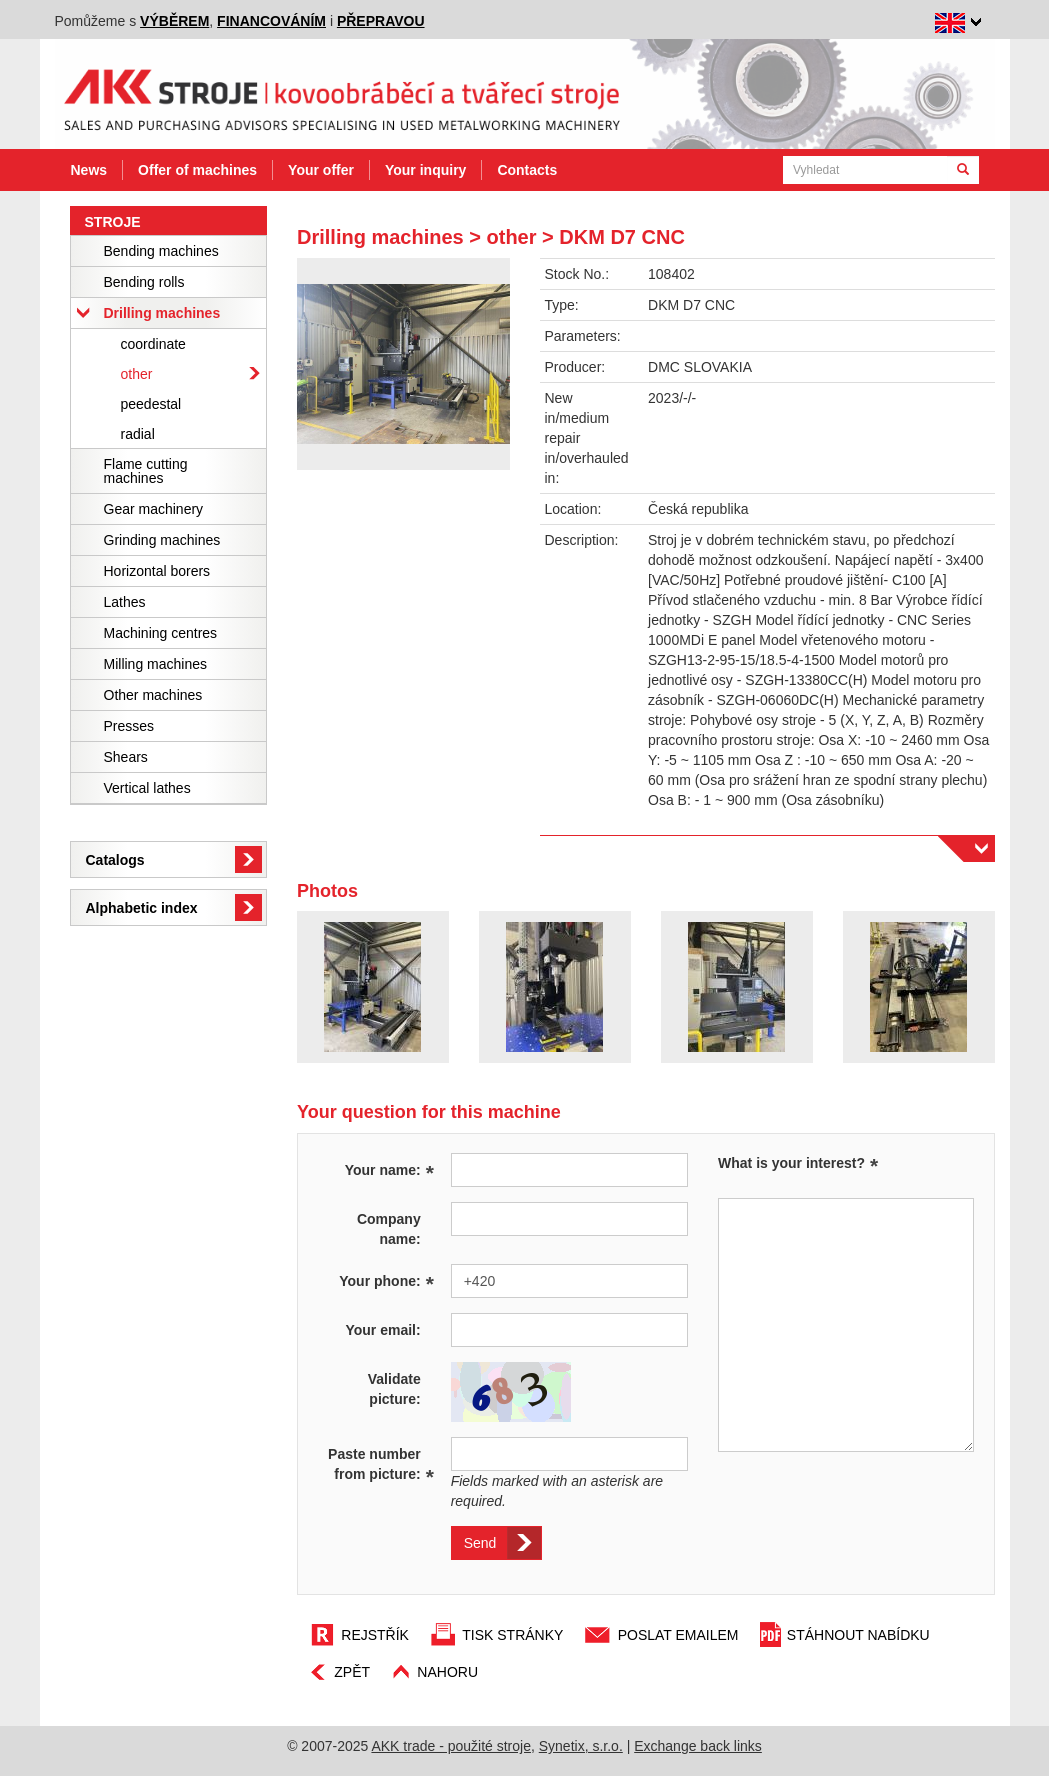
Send (480, 1543)
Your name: (389, 1169)
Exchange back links (698, 1746)
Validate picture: (394, 1389)
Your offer (321, 170)
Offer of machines (197, 170)
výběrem (174, 21)
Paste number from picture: (381, 1465)
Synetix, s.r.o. (581, 1746)
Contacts (527, 170)
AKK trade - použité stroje (451, 1746)
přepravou (381, 21)
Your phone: (386, 1280)
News (89, 170)
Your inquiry (425, 170)
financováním (271, 21)
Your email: (382, 1330)
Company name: (389, 1229)
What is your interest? (791, 1163)
